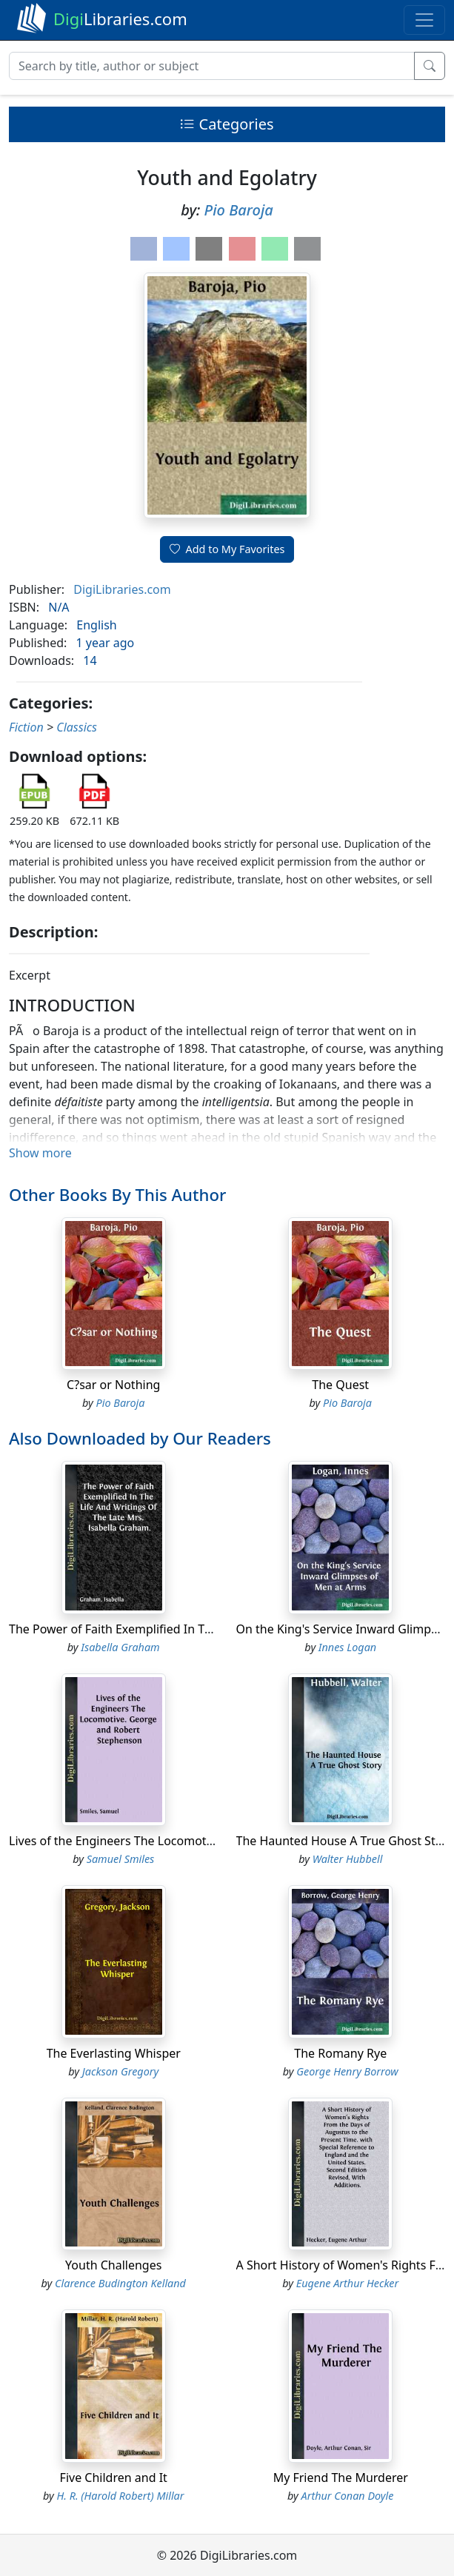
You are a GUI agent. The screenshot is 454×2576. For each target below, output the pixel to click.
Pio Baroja (238, 210)
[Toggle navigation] (424, 20)
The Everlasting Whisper (114, 2053)
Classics (76, 727)
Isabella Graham (120, 1647)
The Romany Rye (340, 2053)
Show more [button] (40, 1153)
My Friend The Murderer (340, 2477)
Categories (226, 124)
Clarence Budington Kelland (120, 2283)
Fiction (26, 727)
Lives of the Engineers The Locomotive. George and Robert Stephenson (206, 1841)
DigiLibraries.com (121, 589)
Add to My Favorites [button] (227, 549)
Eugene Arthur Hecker (347, 2283)
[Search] (212, 66)
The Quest (340, 1384)
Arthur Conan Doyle (347, 2496)
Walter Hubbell (348, 1859)
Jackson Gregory (120, 2071)
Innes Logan (347, 1647)
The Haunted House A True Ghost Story (345, 1841)
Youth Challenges (113, 2265)
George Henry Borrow (347, 2071)
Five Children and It (113, 2477)
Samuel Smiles (121, 1859)
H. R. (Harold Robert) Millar (120, 2496)
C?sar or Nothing (113, 1384)
